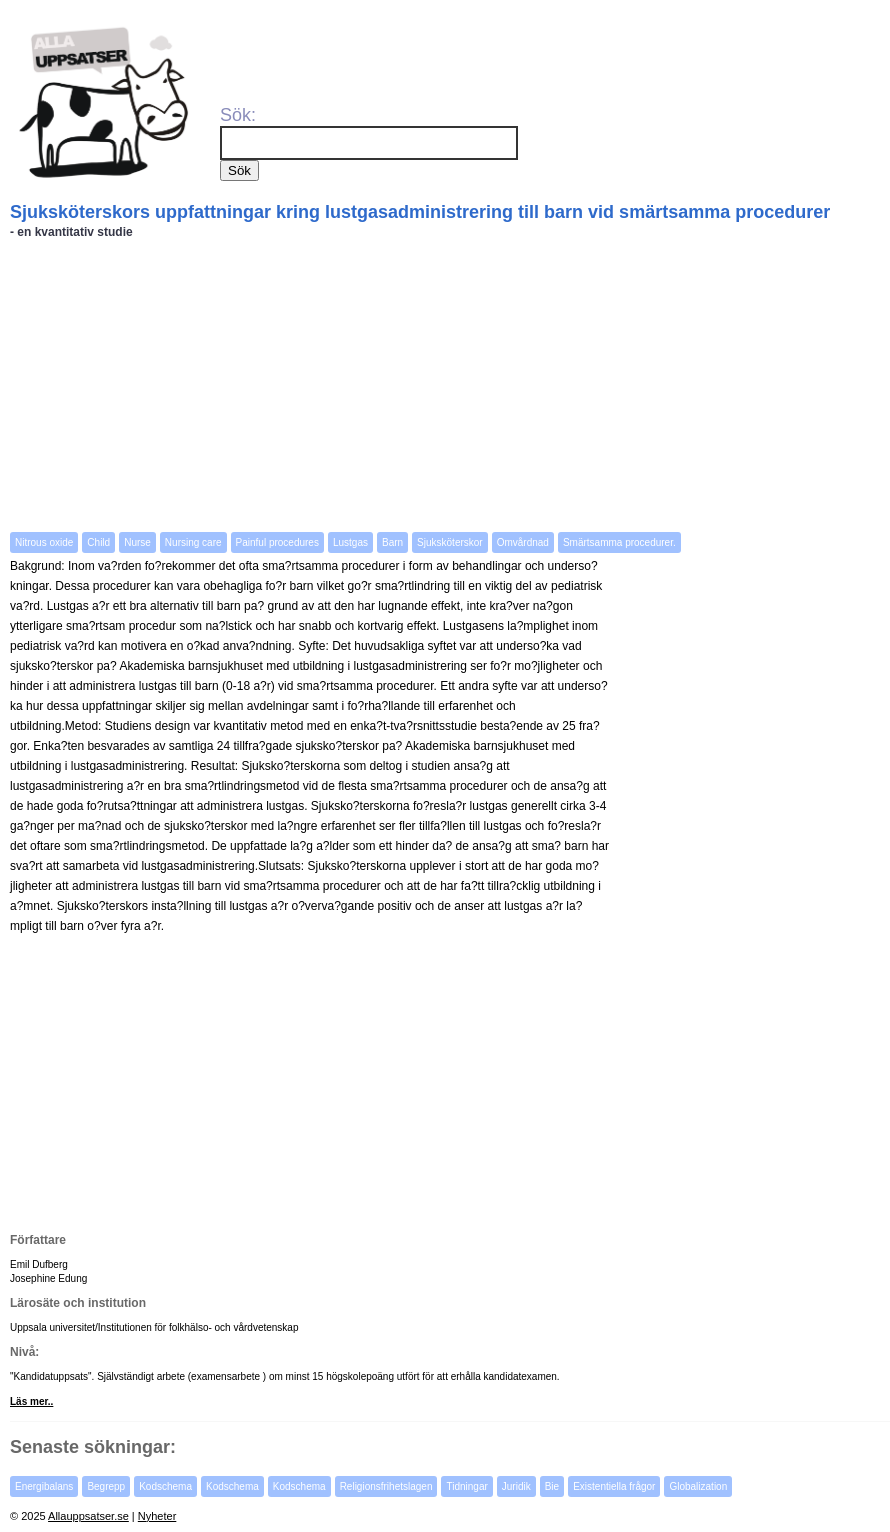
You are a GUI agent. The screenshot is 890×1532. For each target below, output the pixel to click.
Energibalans (44, 1486)
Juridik (516, 1486)
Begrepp (106, 1486)
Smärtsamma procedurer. (619, 542)
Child (98, 542)
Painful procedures (277, 542)
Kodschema (165, 1486)
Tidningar (466, 1486)
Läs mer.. (31, 1401)
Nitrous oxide (44, 542)
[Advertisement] (447, 384)
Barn (392, 542)
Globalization (698, 1486)
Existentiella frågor (614, 1486)
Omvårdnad (523, 542)
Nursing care (193, 542)
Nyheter (157, 1516)
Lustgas (350, 542)
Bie (552, 1486)
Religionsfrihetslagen (386, 1486)
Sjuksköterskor (450, 542)
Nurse (137, 542)
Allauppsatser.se (88, 1516)
